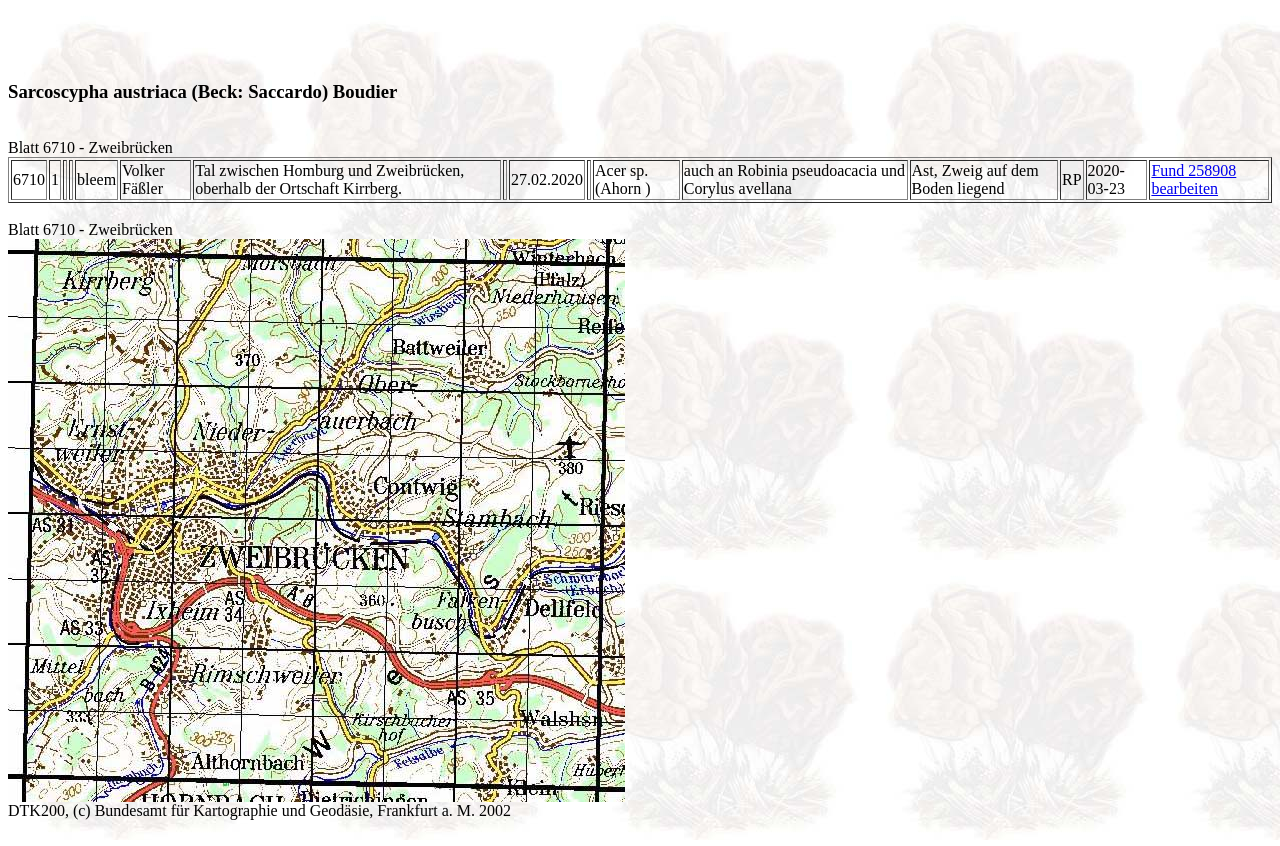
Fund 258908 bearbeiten (1193, 179)
